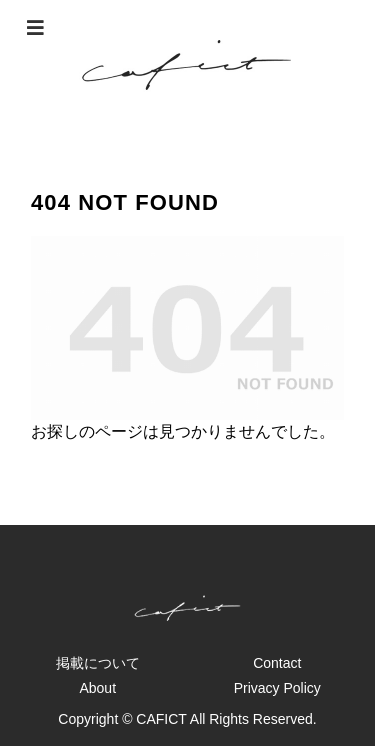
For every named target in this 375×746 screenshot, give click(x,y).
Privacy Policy (277, 688)
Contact (277, 663)
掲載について (98, 663)
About (97, 688)
